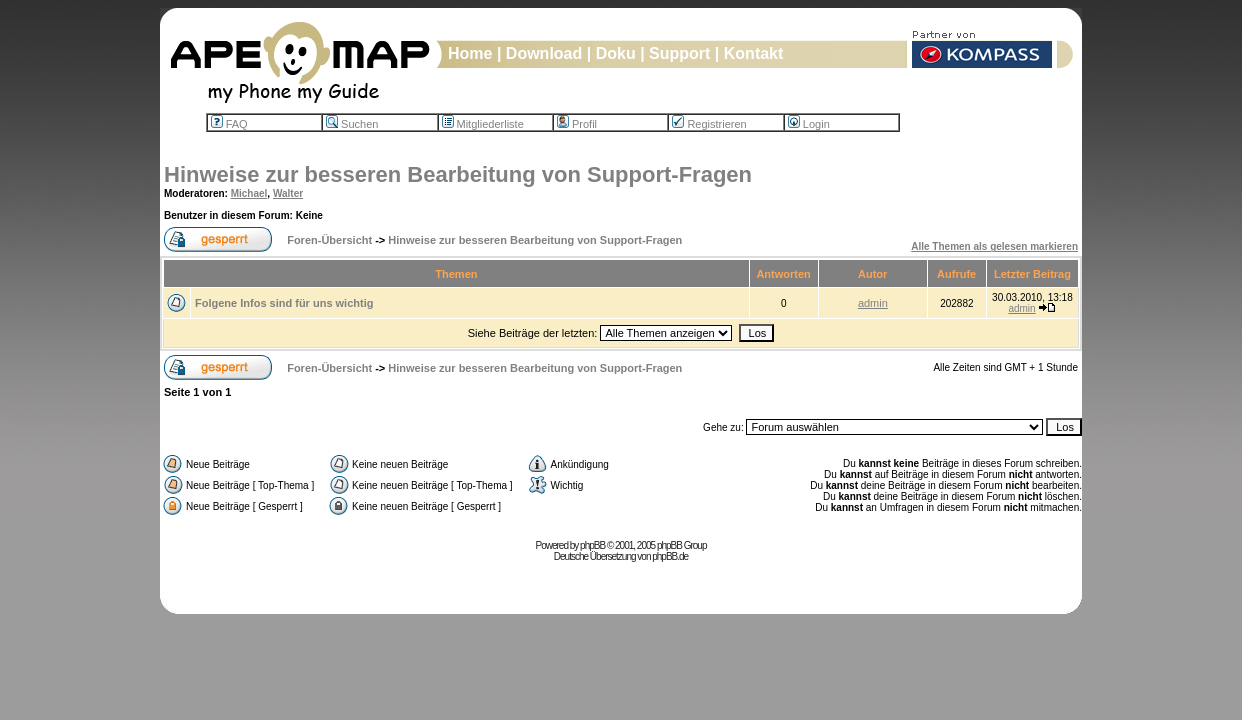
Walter (288, 193)
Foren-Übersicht (329, 240)
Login (809, 124)
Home (470, 53)
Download (544, 53)
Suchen (352, 124)
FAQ (229, 124)
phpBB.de (670, 556)
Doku (616, 53)
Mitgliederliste (483, 124)
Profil (577, 124)
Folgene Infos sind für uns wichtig (284, 303)
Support (679, 53)
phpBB (592, 545)
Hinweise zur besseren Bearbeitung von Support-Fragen (458, 174)
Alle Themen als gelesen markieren (994, 246)
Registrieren (709, 124)
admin (873, 303)
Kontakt (754, 53)
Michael (249, 193)
